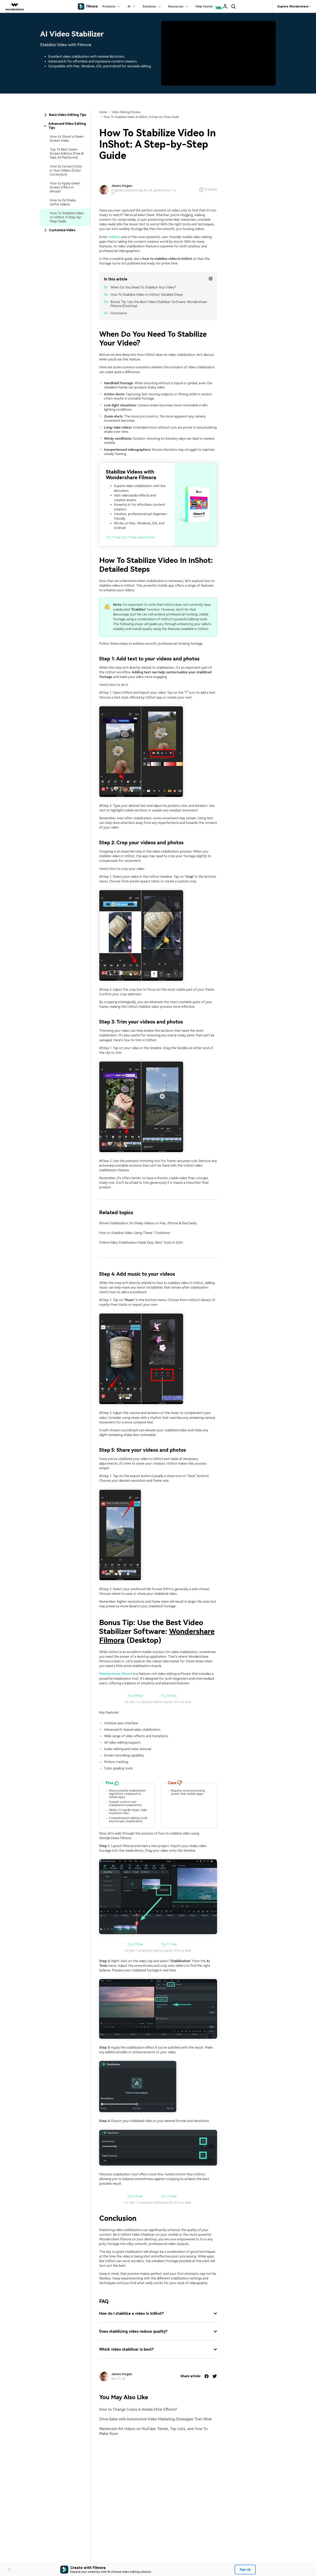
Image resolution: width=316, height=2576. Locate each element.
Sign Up (245, 2569)
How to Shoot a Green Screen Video (67, 139)
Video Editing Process (126, 112)
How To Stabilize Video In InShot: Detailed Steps (146, 295)
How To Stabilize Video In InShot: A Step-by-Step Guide (67, 217)
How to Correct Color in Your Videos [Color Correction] (66, 170)
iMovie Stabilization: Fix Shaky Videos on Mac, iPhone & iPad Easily (148, 1223)
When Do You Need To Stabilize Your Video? (143, 287)
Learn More (146, 537)
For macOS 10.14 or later (174, 1702)
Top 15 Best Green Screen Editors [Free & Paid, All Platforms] (67, 153)
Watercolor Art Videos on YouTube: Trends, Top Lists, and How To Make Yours (153, 2431)
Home (103, 112)
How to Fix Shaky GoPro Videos (63, 202)
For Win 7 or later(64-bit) (141, 1702)
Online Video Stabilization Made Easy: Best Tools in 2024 (141, 1242)
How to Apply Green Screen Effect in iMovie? (65, 187)
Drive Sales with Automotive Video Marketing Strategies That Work (155, 2419)
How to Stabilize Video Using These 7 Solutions (134, 1233)
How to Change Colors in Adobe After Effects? (138, 2409)
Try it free (113, 537)
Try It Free (134, 1696)
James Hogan (121, 186)
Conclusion (118, 313)
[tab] (65, 114)
